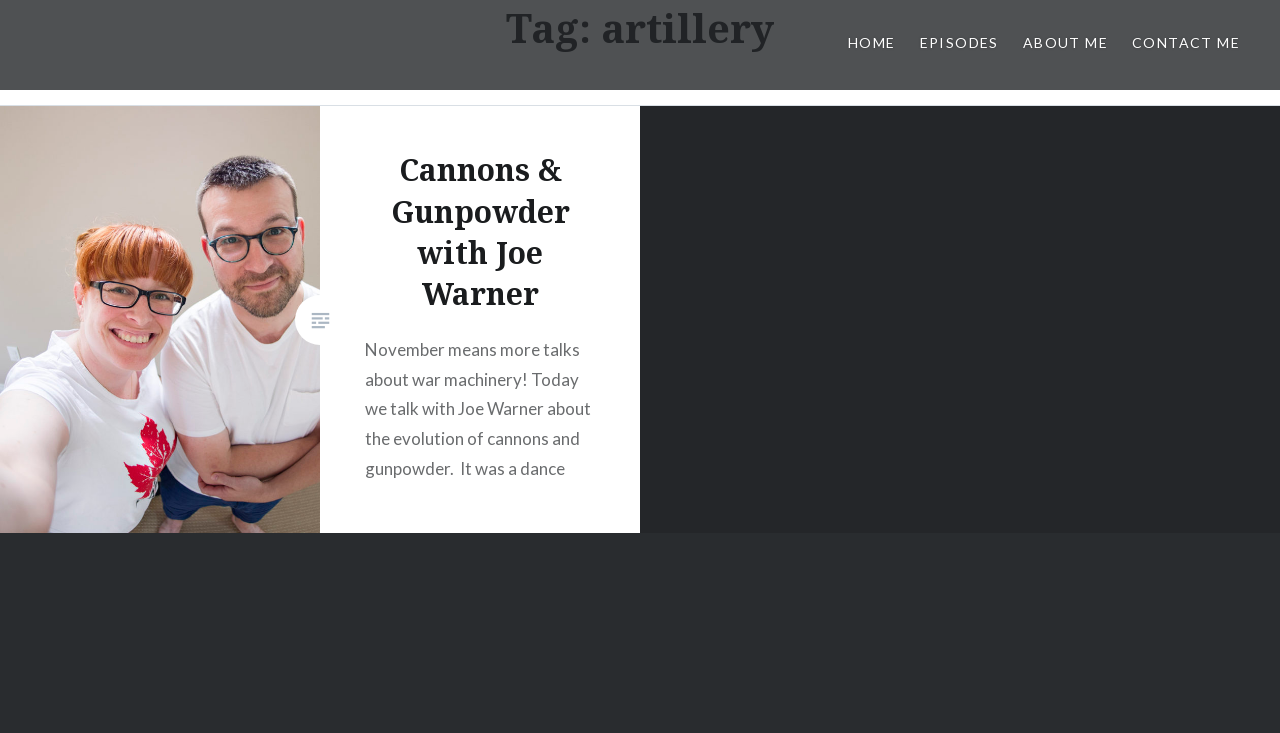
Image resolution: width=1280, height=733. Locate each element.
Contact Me (1186, 42)
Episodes (959, 42)
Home (872, 42)
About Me (1065, 42)
